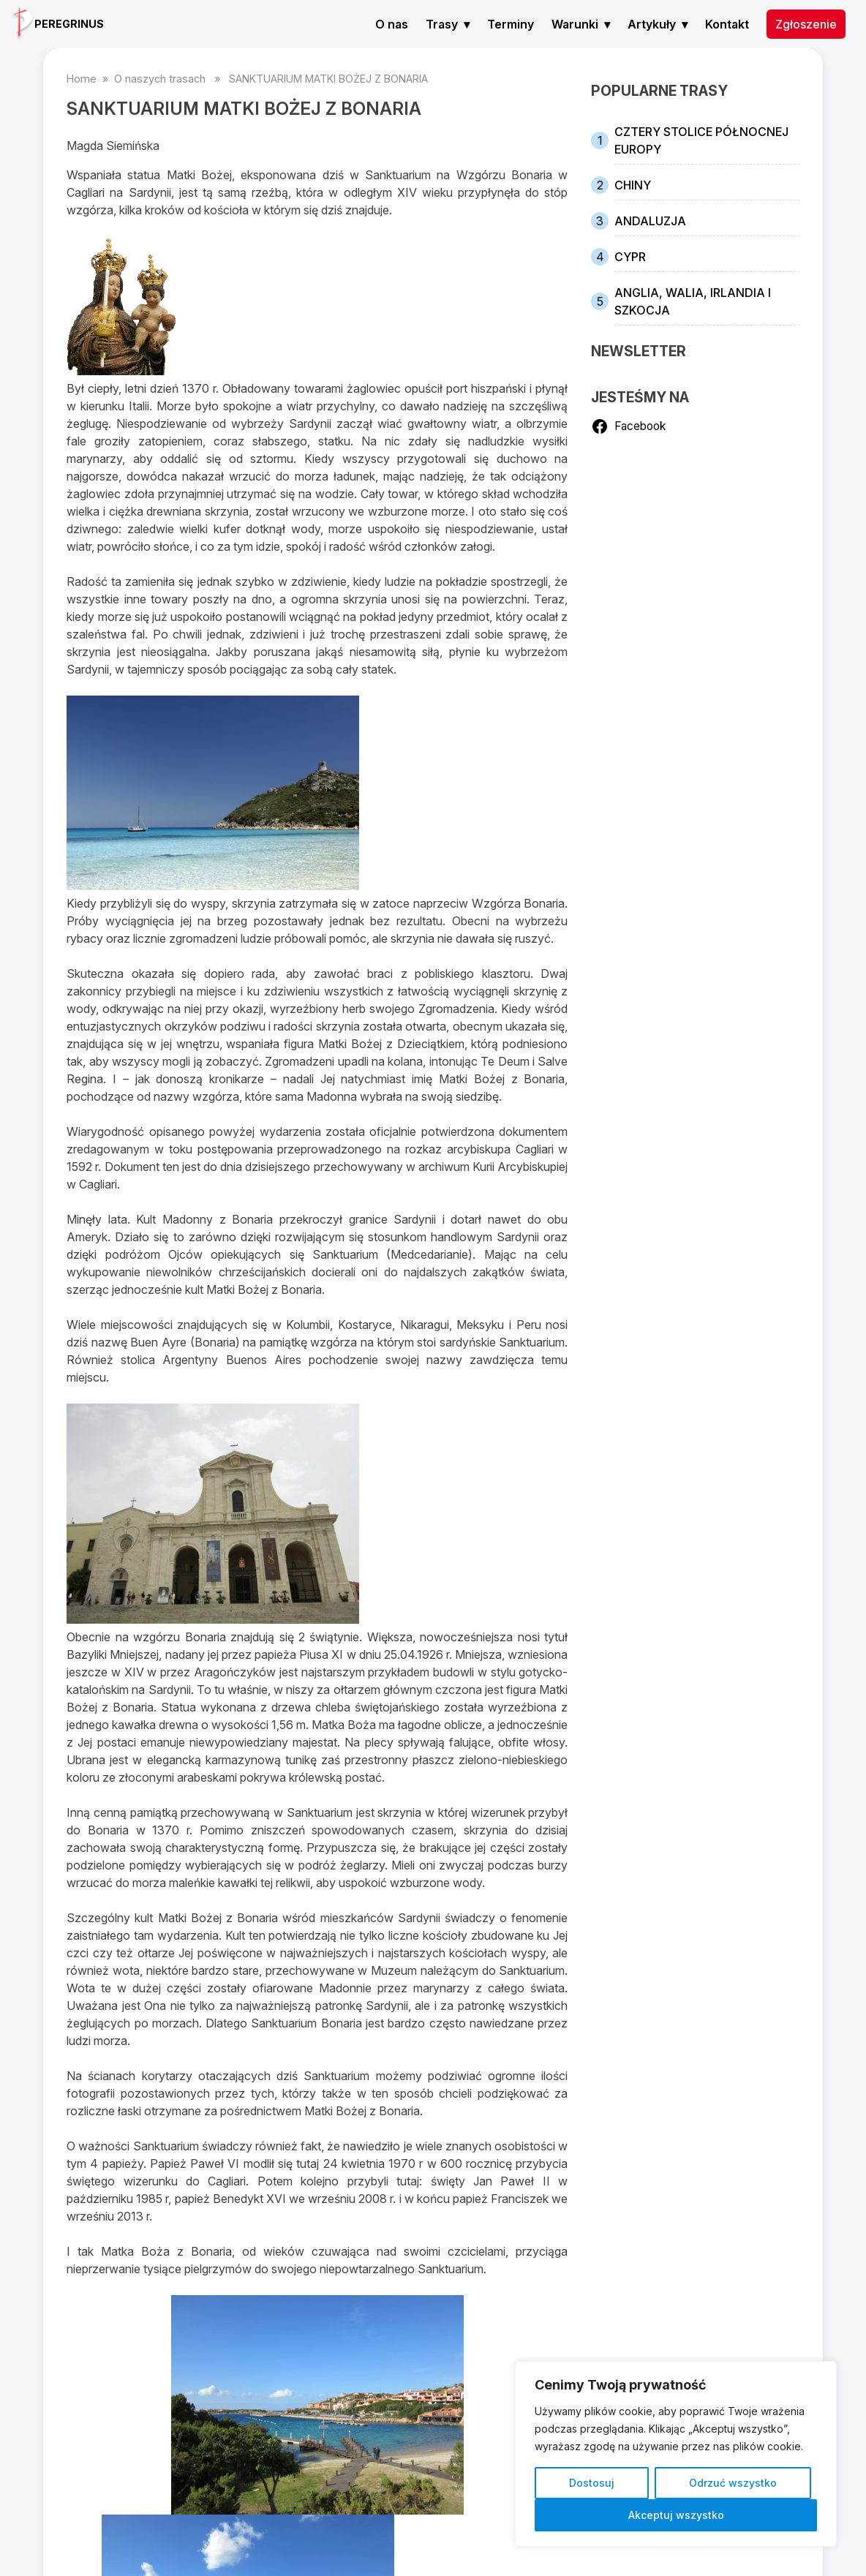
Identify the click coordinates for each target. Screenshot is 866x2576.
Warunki (574, 24)
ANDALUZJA (650, 221)
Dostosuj (591, 2483)
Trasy (442, 24)
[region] (676, 2454)
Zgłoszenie (806, 24)
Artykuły (652, 24)
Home (82, 78)
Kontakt (727, 24)
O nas (391, 24)
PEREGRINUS (69, 24)
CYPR (630, 256)
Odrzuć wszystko (733, 2483)
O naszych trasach (160, 78)
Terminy (510, 24)
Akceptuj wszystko (676, 2515)
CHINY (632, 185)
